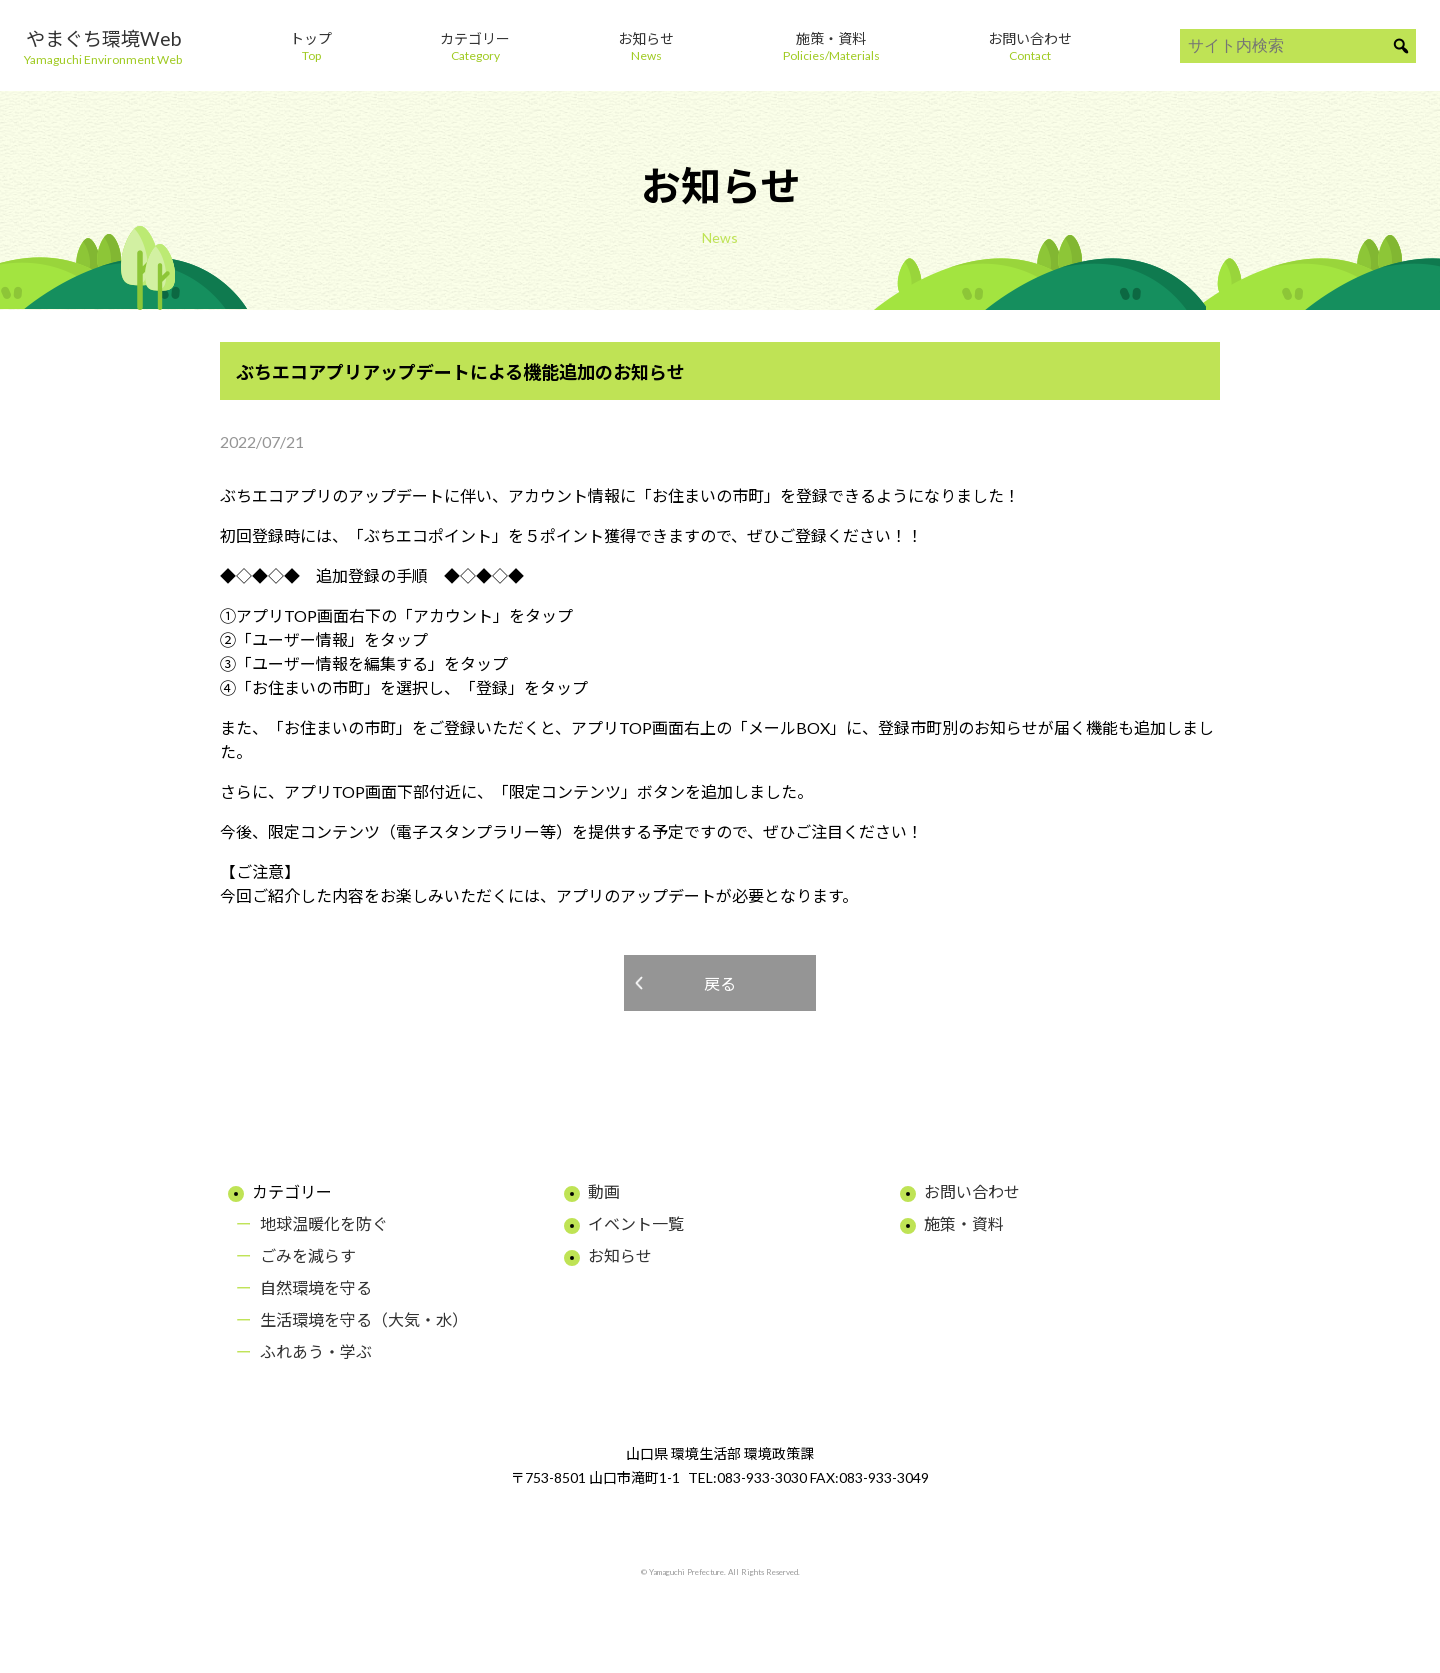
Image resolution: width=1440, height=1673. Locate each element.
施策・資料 (964, 1223)
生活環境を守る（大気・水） (364, 1319)
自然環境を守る (316, 1287)
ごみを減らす (308, 1255)
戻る (720, 983)
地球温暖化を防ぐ (324, 1223)
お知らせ (620, 1255)
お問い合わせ (972, 1191)
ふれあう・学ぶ (316, 1351)
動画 (604, 1191)
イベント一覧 (636, 1223)
